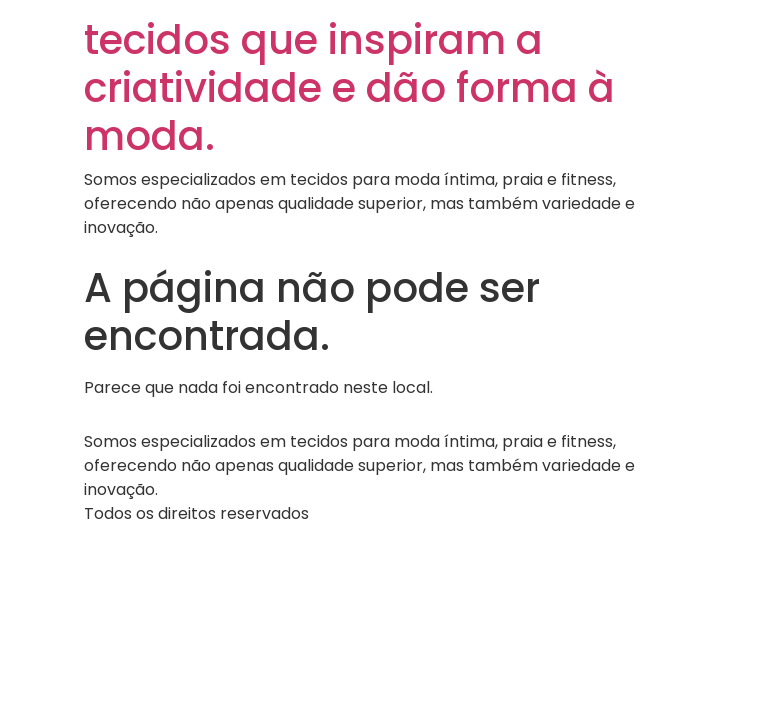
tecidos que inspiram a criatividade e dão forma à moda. (349, 88)
